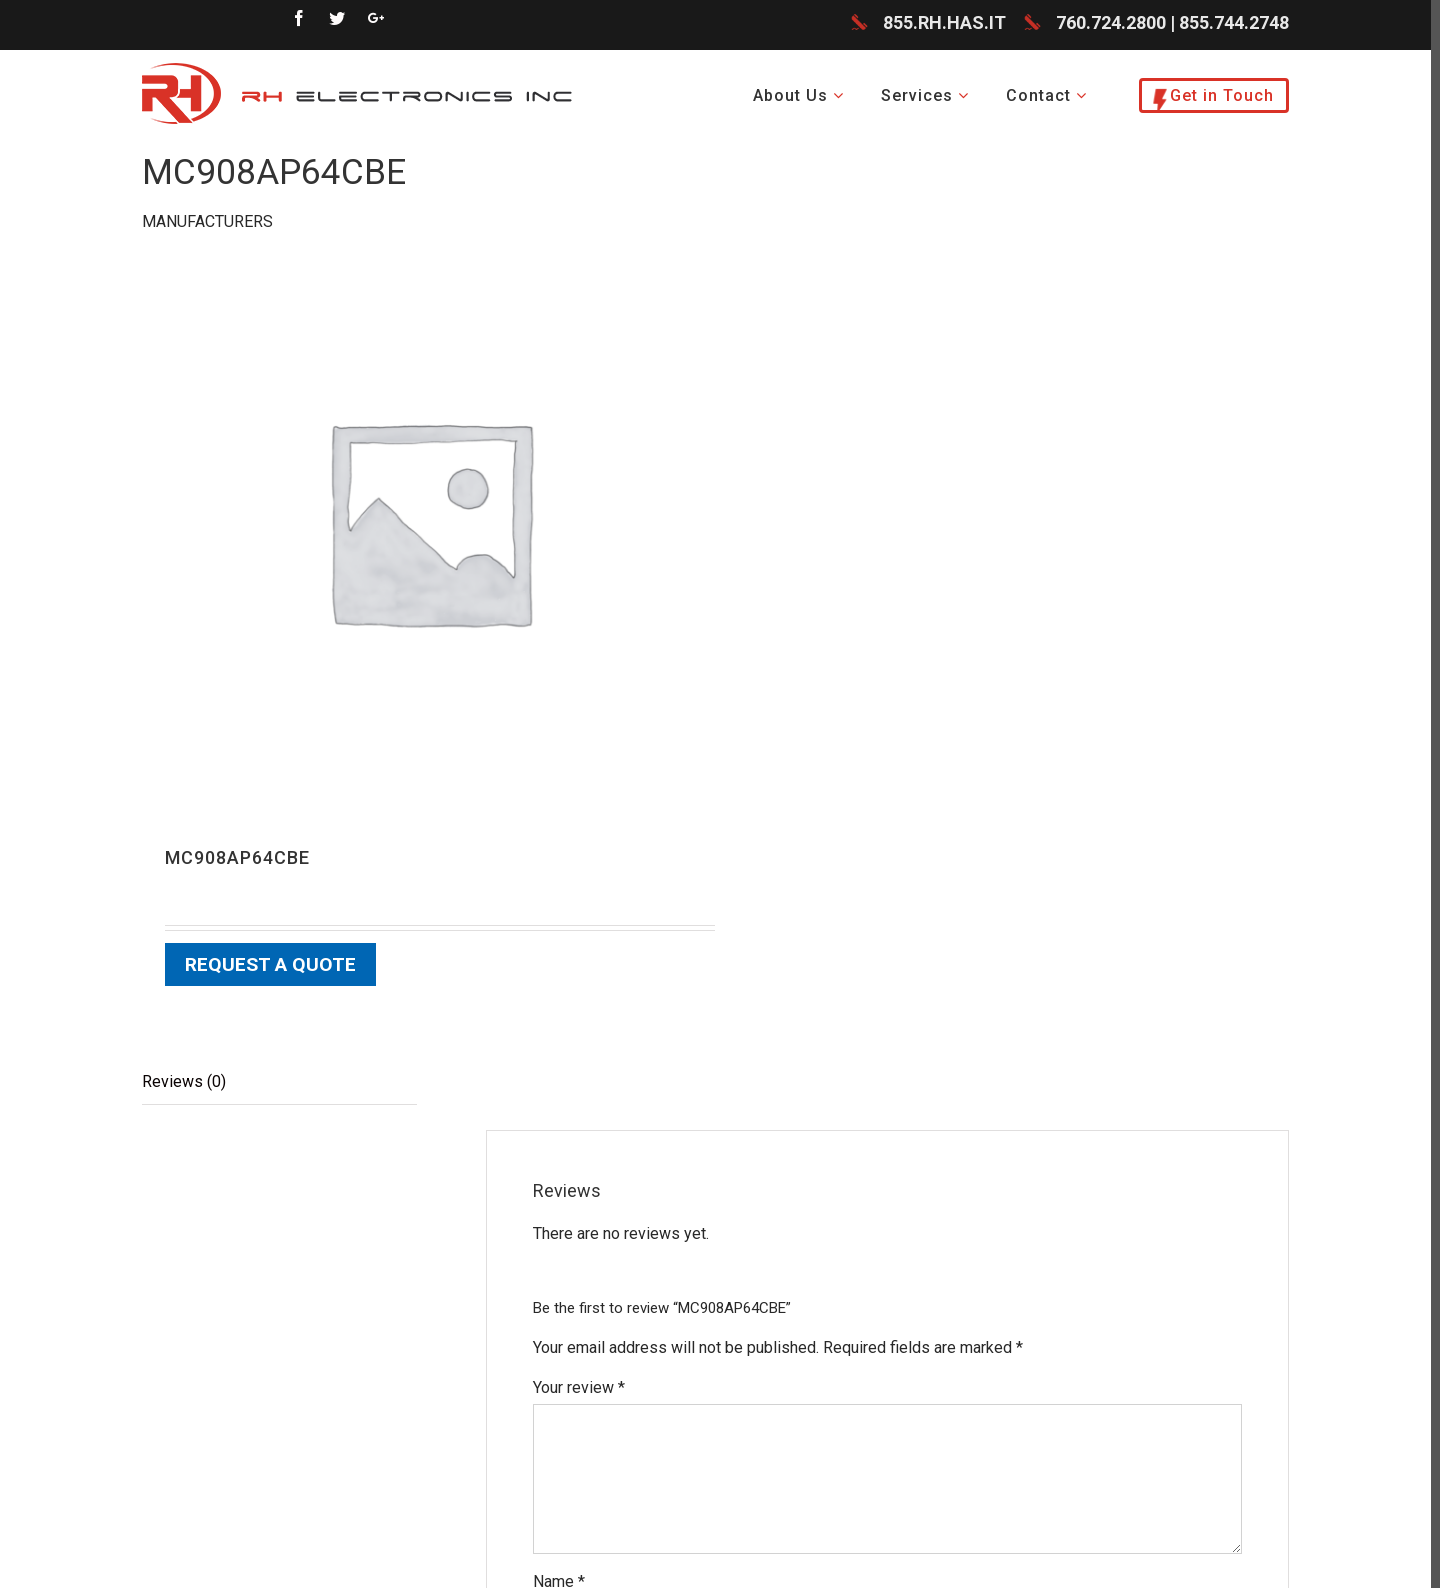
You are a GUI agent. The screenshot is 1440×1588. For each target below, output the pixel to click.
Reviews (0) (184, 1082)
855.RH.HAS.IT (944, 24)
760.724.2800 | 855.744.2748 (1172, 24)
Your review (579, 1388)
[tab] (279, 1083)
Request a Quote (270, 966)
